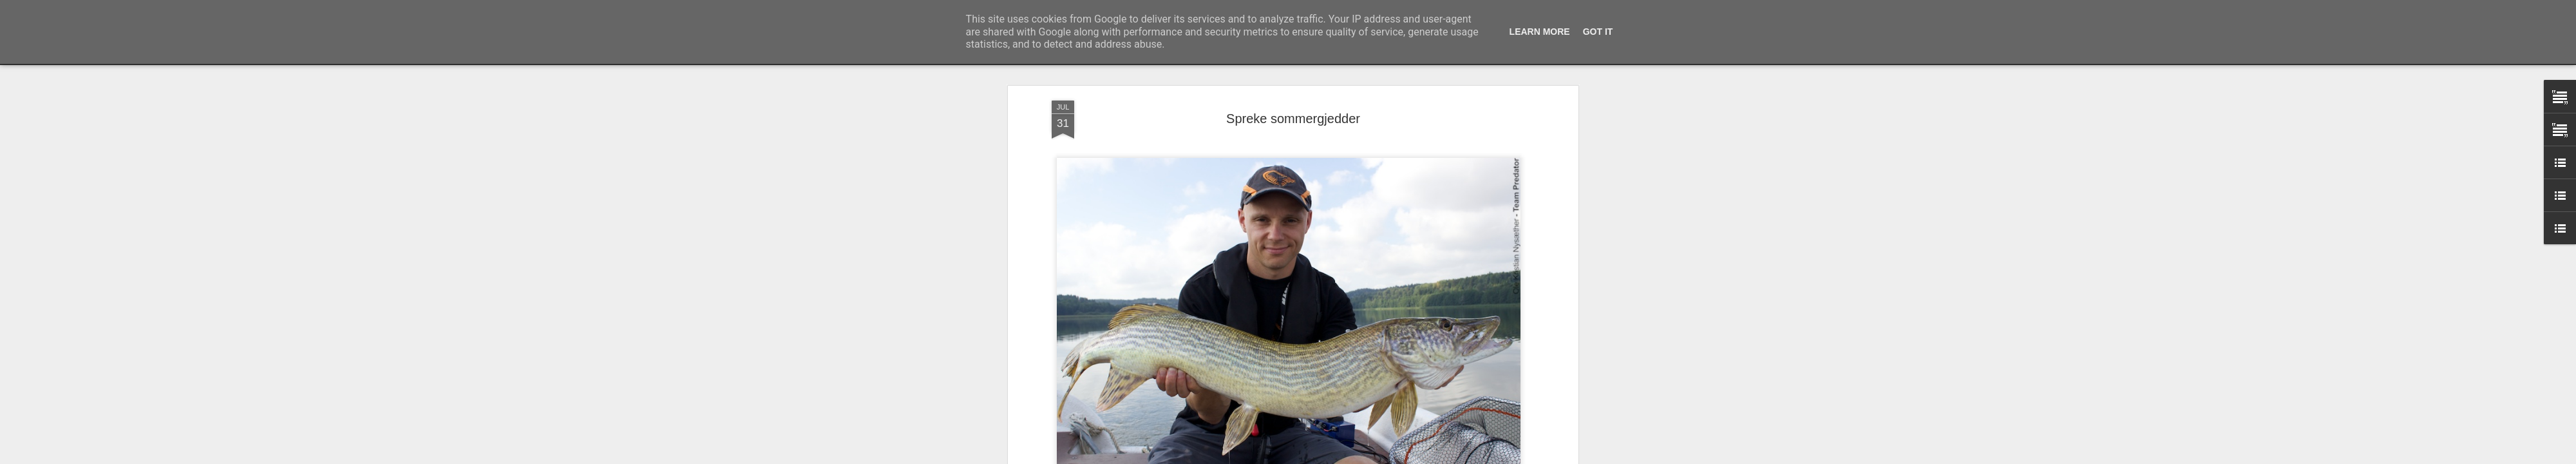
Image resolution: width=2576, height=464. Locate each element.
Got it (1598, 31)
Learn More (1540, 31)
